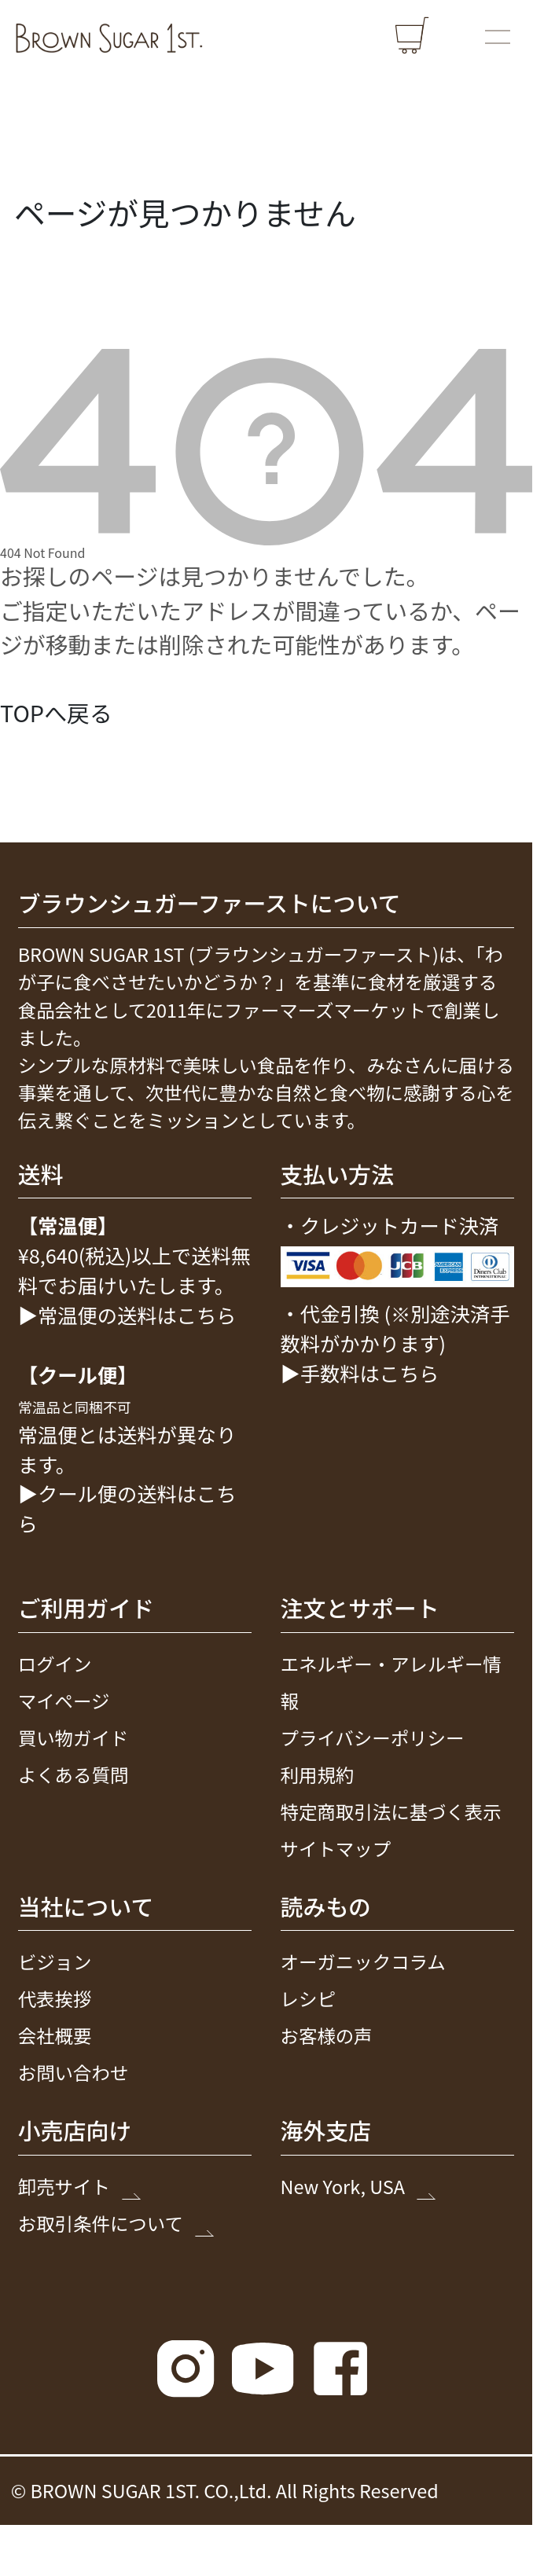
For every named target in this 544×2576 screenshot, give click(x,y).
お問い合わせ (73, 2072)
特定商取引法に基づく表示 (391, 1811)
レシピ (308, 1999)
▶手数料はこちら (360, 1373)
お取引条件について (114, 2223)
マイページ (64, 1700)
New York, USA (356, 2186)
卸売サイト (78, 2186)
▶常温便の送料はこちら (127, 1315)
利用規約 (318, 1774)
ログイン (55, 1663)
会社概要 (55, 2035)
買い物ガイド (73, 1737)
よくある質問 (73, 1774)
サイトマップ (336, 1848)
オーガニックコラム (363, 1962)
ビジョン (55, 1962)
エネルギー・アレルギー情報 (391, 1682)
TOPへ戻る (56, 712)
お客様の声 (327, 2035)
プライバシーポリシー (373, 1737)
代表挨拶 (55, 1999)
